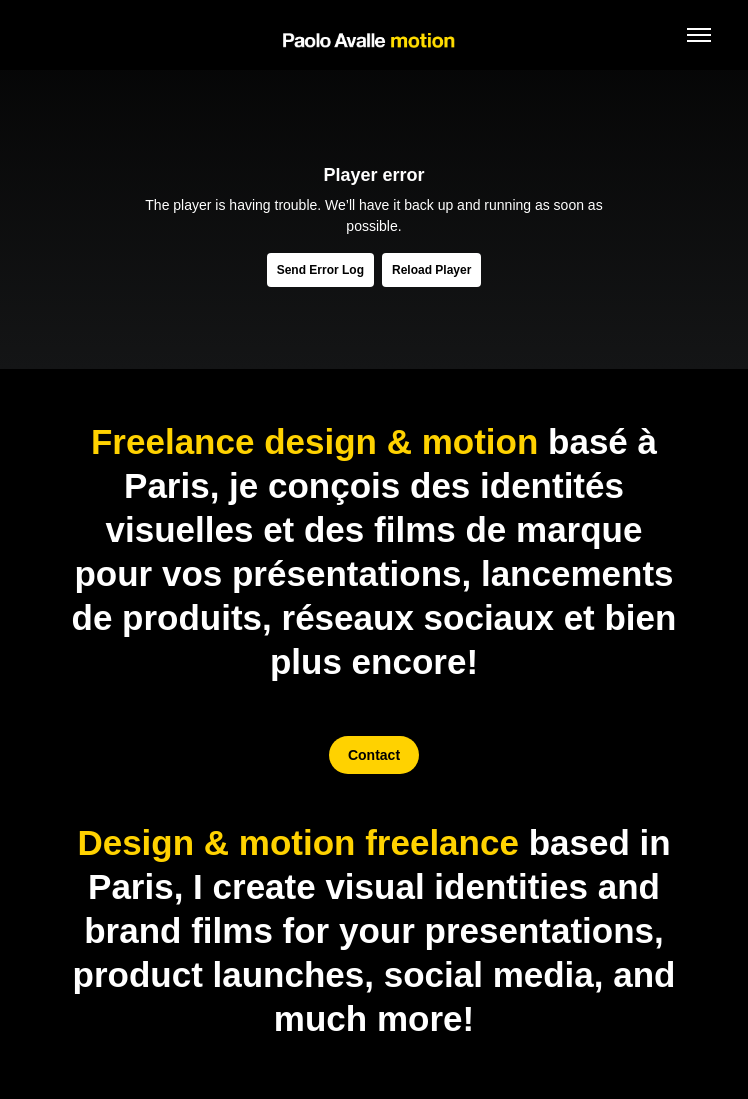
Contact (374, 755)
